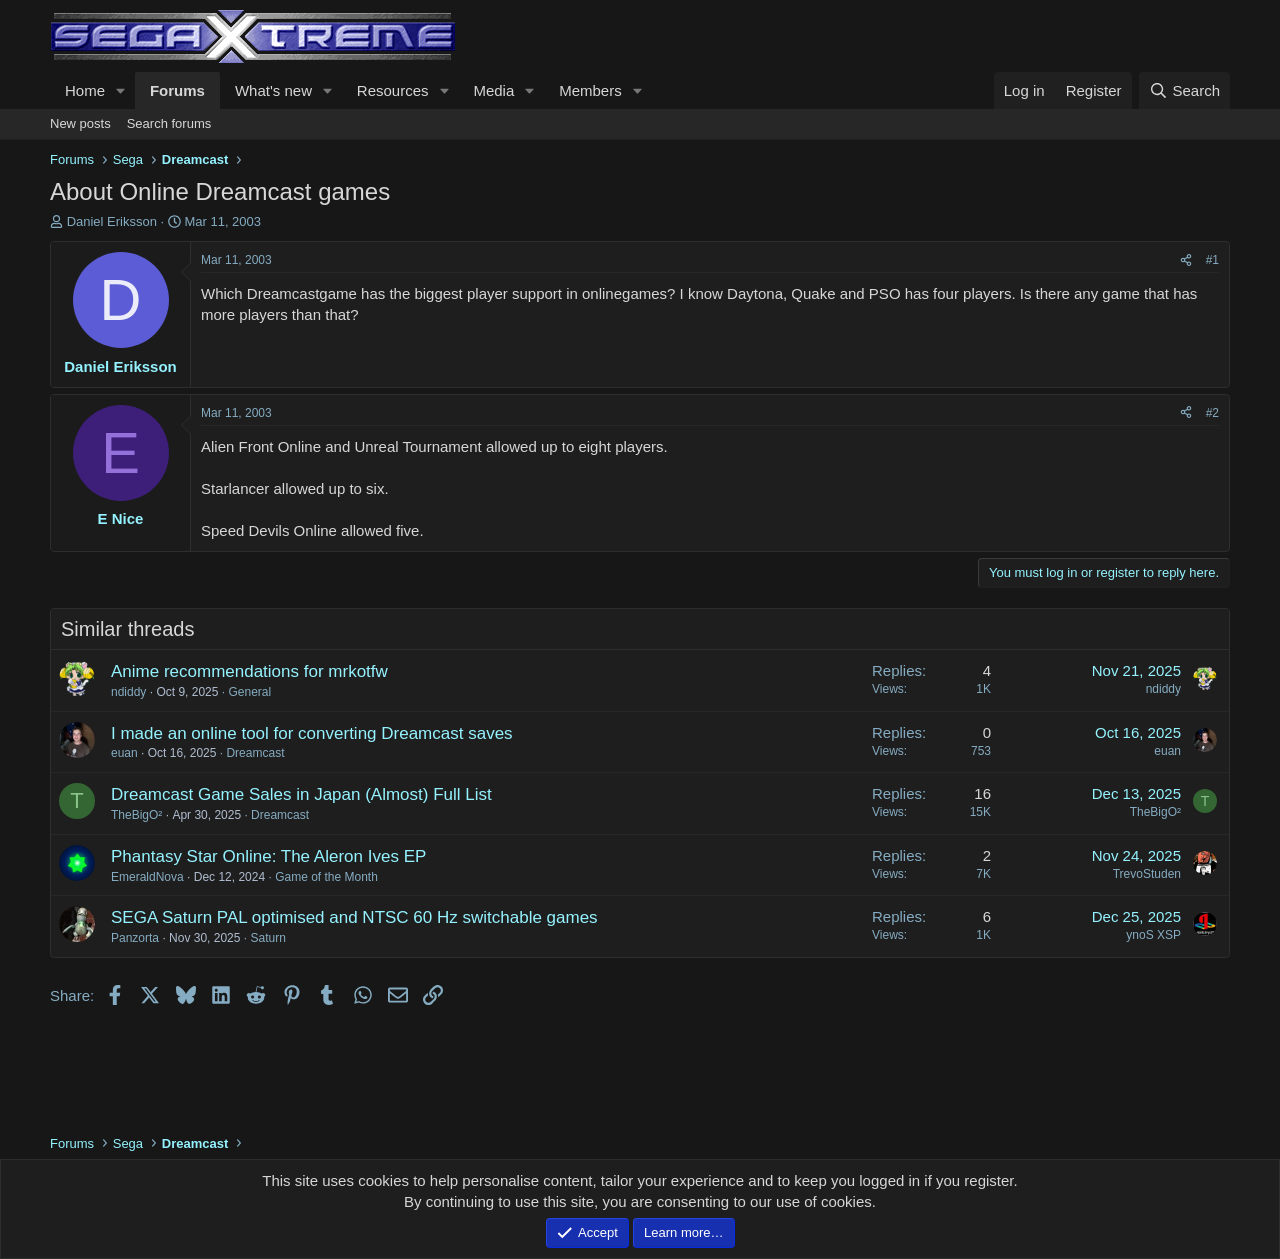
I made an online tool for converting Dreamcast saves (312, 733)
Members (590, 90)
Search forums (169, 123)
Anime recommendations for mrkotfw (249, 671)
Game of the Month (326, 877)
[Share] (1186, 260)
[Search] (1184, 90)
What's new (273, 90)
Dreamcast (255, 753)
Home (85, 90)
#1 (1212, 260)
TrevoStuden (1147, 874)
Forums (177, 90)
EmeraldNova (147, 877)
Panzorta (135, 938)
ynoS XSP (1153, 935)
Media (493, 90)
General (249, 692)
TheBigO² (136, 815)
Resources (393, 90)
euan (124, 753)
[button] (121, 90)
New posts (80, 123)
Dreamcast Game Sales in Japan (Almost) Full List (301, 794)
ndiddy (128, 692)
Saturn (267, 938)
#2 (1212, 413)
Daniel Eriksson (112, 221)
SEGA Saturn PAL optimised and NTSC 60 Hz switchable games (354, 917)
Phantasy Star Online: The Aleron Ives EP (268, 856)
